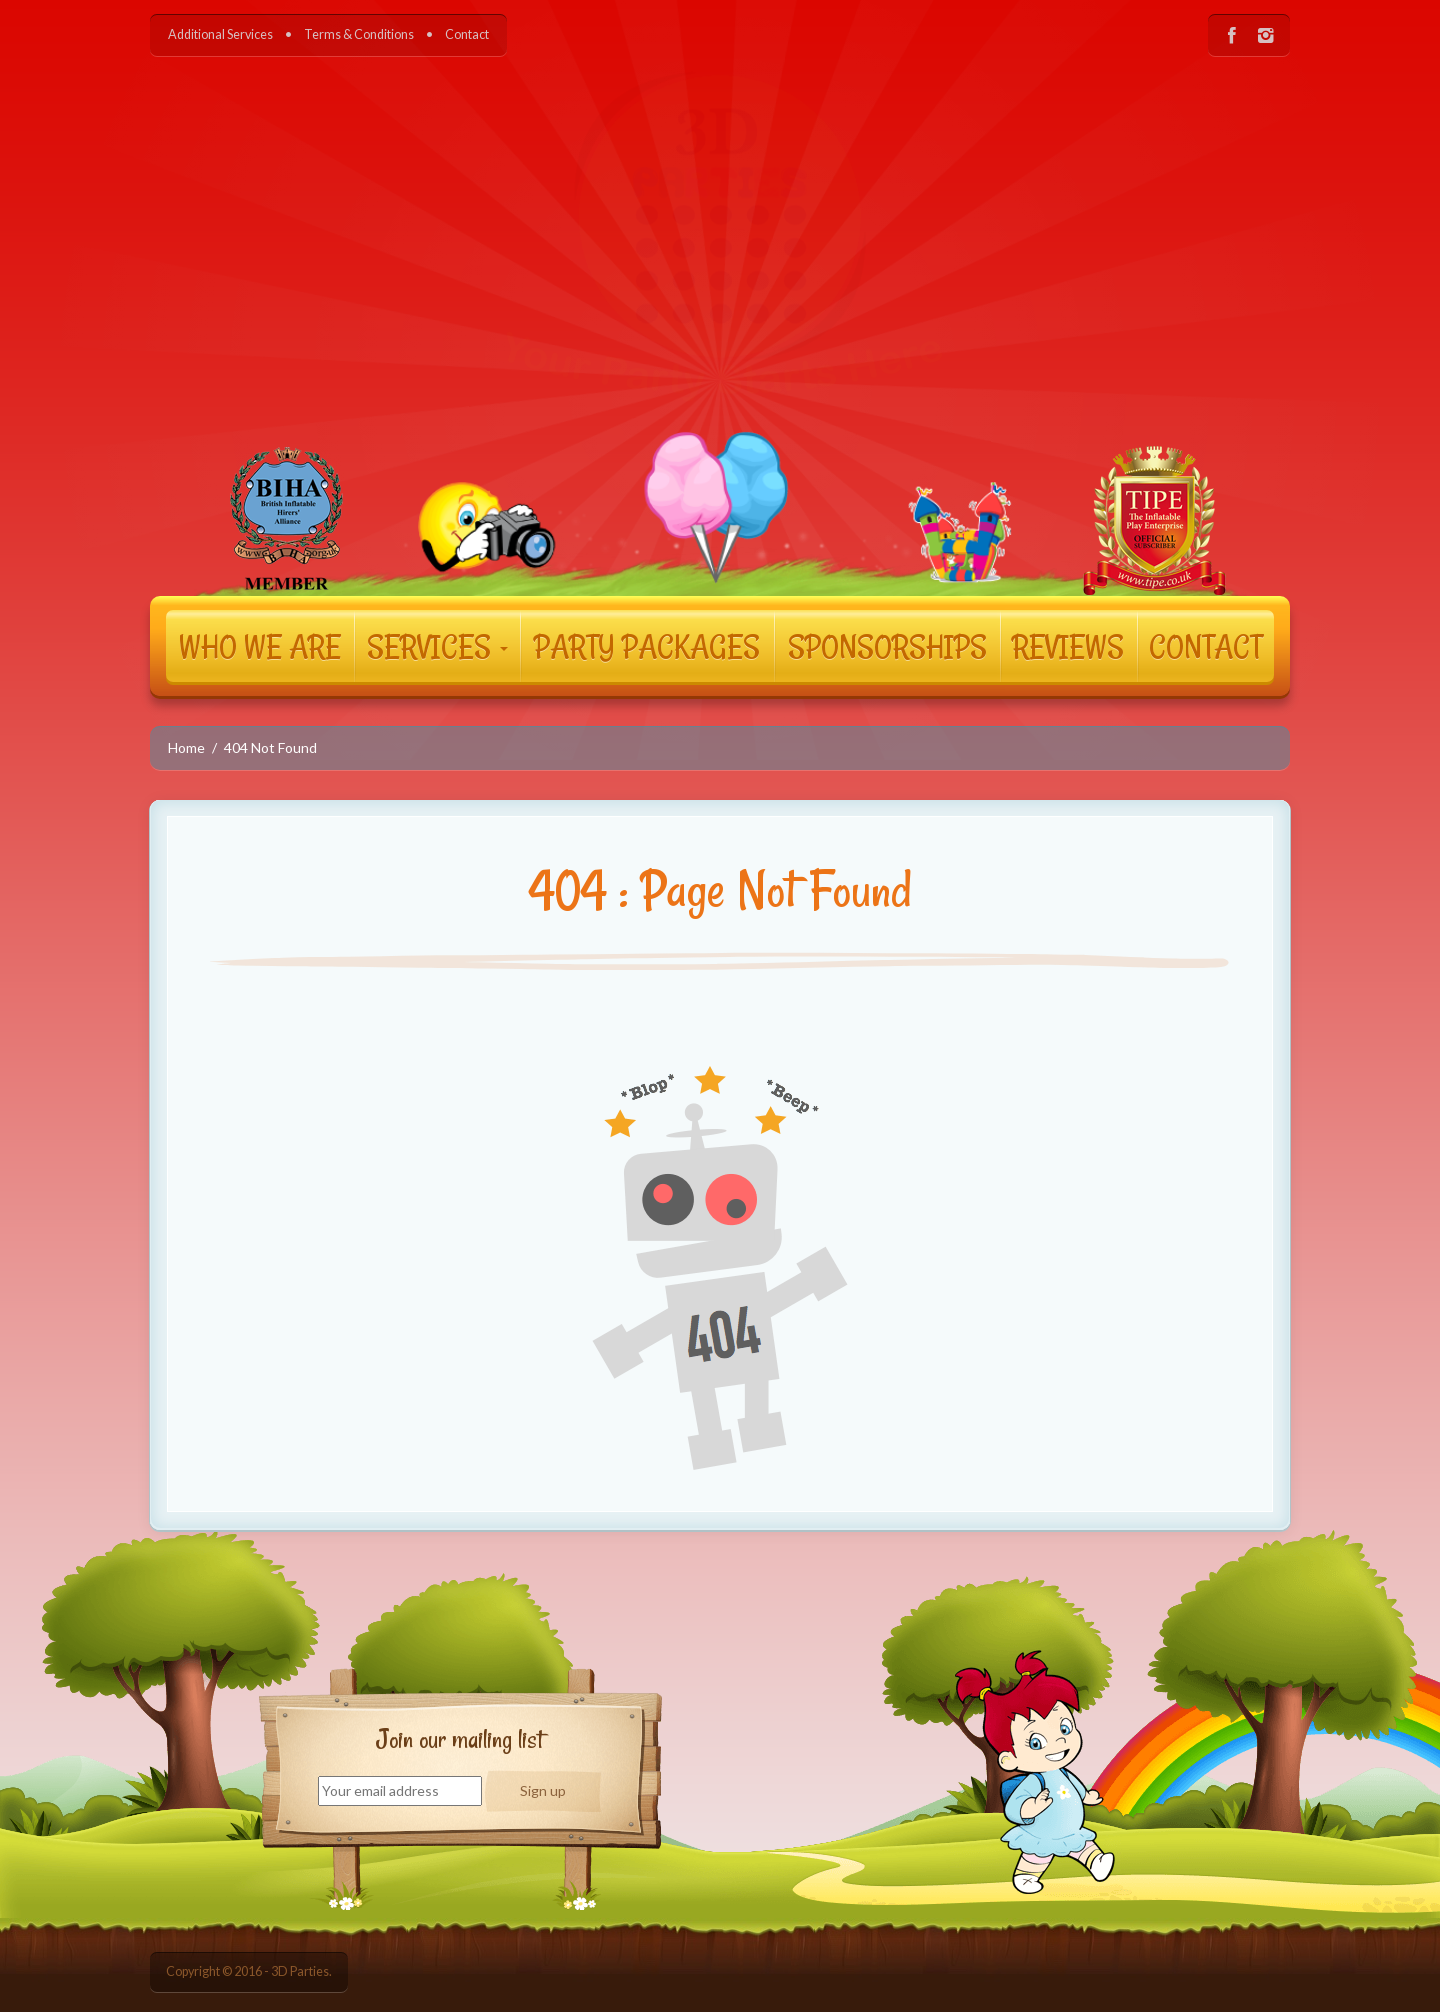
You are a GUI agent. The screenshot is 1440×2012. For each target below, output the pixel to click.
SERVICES (437, 646)
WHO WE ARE (260, 646)
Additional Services (220, 34)
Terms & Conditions (359, 34)
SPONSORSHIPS (887, 646)
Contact (467, 34)
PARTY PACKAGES (647, 646)
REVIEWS (1068, 646)
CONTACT (1205, 646)
